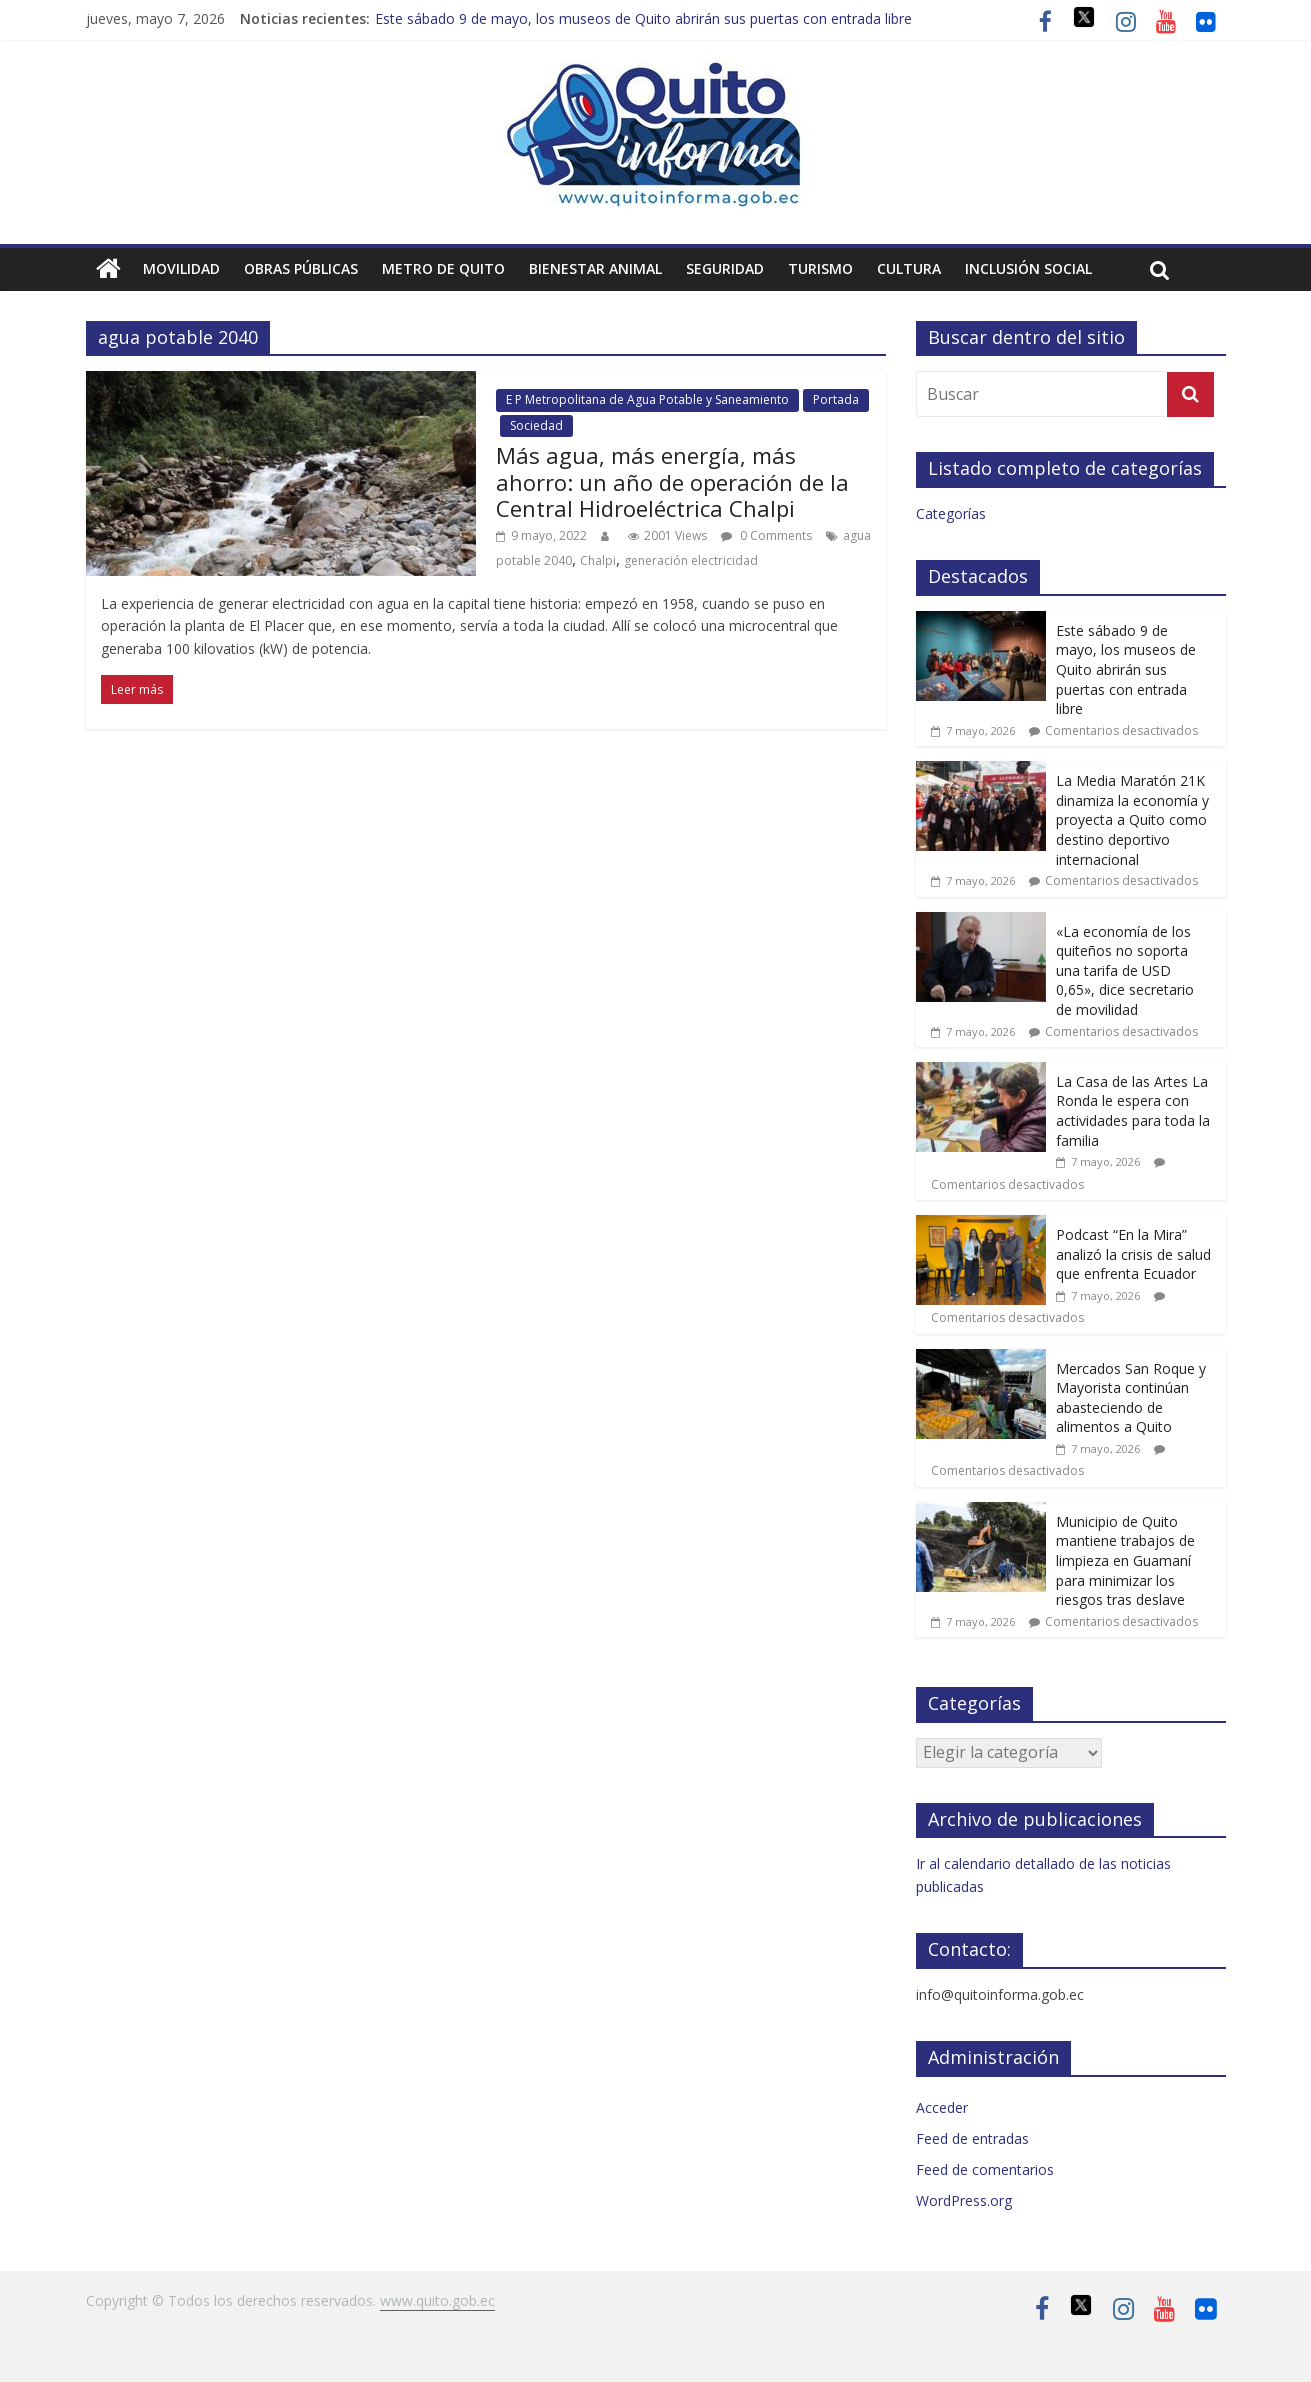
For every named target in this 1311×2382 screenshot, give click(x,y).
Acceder (942, 2107)
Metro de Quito (443, 268)
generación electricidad (691, 560)
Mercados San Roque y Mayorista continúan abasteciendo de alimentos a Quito (1131, 1398)
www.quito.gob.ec (437, 2300)
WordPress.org (964, 2200)
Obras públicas (301, 268)
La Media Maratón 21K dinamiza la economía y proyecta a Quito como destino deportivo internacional (1132, 819)
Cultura (909, 268)
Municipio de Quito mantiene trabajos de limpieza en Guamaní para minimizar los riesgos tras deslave (1125, 1560)
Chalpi (598, 560)
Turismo (820, 268)
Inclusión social (1028, 268)
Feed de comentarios (985, 2169)
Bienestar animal (595, 268)
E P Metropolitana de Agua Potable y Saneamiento (647, 399)
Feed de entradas (972, 2138)
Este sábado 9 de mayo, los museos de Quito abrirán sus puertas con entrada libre (643, 18)
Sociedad (536, 425)
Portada (836, 399)
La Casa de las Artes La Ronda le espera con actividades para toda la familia (1133, 1111)
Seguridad (725, 268)
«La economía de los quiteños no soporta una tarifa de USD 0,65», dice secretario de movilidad (1125, 970)
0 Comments (766, 535)
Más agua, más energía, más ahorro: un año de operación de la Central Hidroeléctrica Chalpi (672, 481)
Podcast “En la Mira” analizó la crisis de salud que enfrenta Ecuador (1133, 1254)
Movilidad (181, 268)
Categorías (951, 513)
